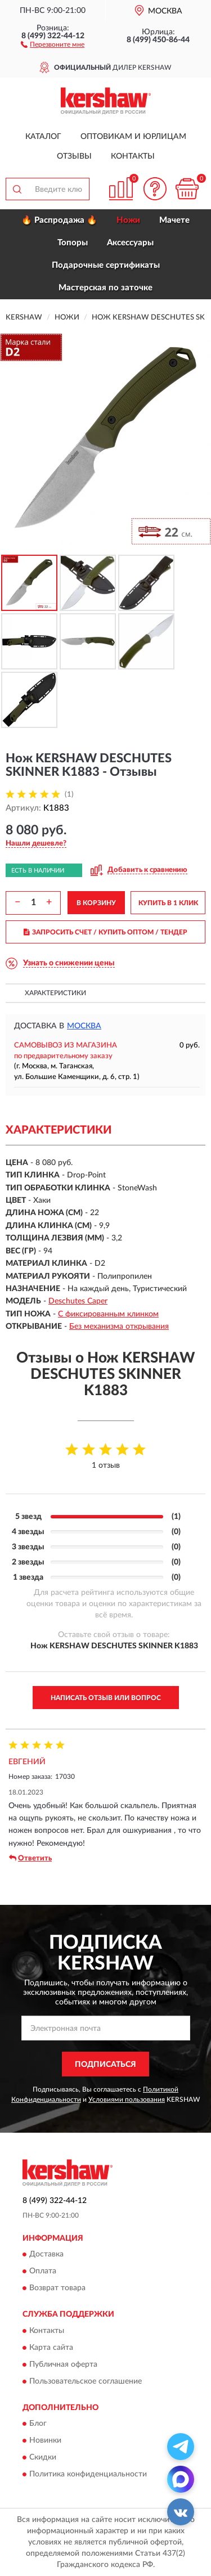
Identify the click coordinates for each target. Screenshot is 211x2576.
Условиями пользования (126, 2099)
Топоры (72, 243)
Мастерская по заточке (105, 288)
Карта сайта (51, 2348)
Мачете (174, 220)
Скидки (42, 2458)
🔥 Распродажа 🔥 (59, 220)
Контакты (133, 156)
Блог (38, 2424)
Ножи (128, 220)
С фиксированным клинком (108, 1314)
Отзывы (74, 156)
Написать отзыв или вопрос (106, 1697)
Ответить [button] (30, 1858)
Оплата (42, 2272)
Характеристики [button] (55, 993)
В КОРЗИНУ (96, 903)
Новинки (45, 2441)
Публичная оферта (63, 2364)
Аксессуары (130, 243)
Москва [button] (84, 1026)
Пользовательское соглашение (85, 2381)
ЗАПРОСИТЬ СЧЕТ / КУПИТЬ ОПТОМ (105, 932)
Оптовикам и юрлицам (133, 137)
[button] (52, 44)
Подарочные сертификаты (106, 265)
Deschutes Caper (77, 1301)
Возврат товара (57, 2288)
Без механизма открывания (119, 1326)
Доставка (46, 2255)
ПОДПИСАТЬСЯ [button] (105, 2065)
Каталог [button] (43, 137)
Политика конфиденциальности (88, 2475)
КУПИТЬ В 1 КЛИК (168, 903)
